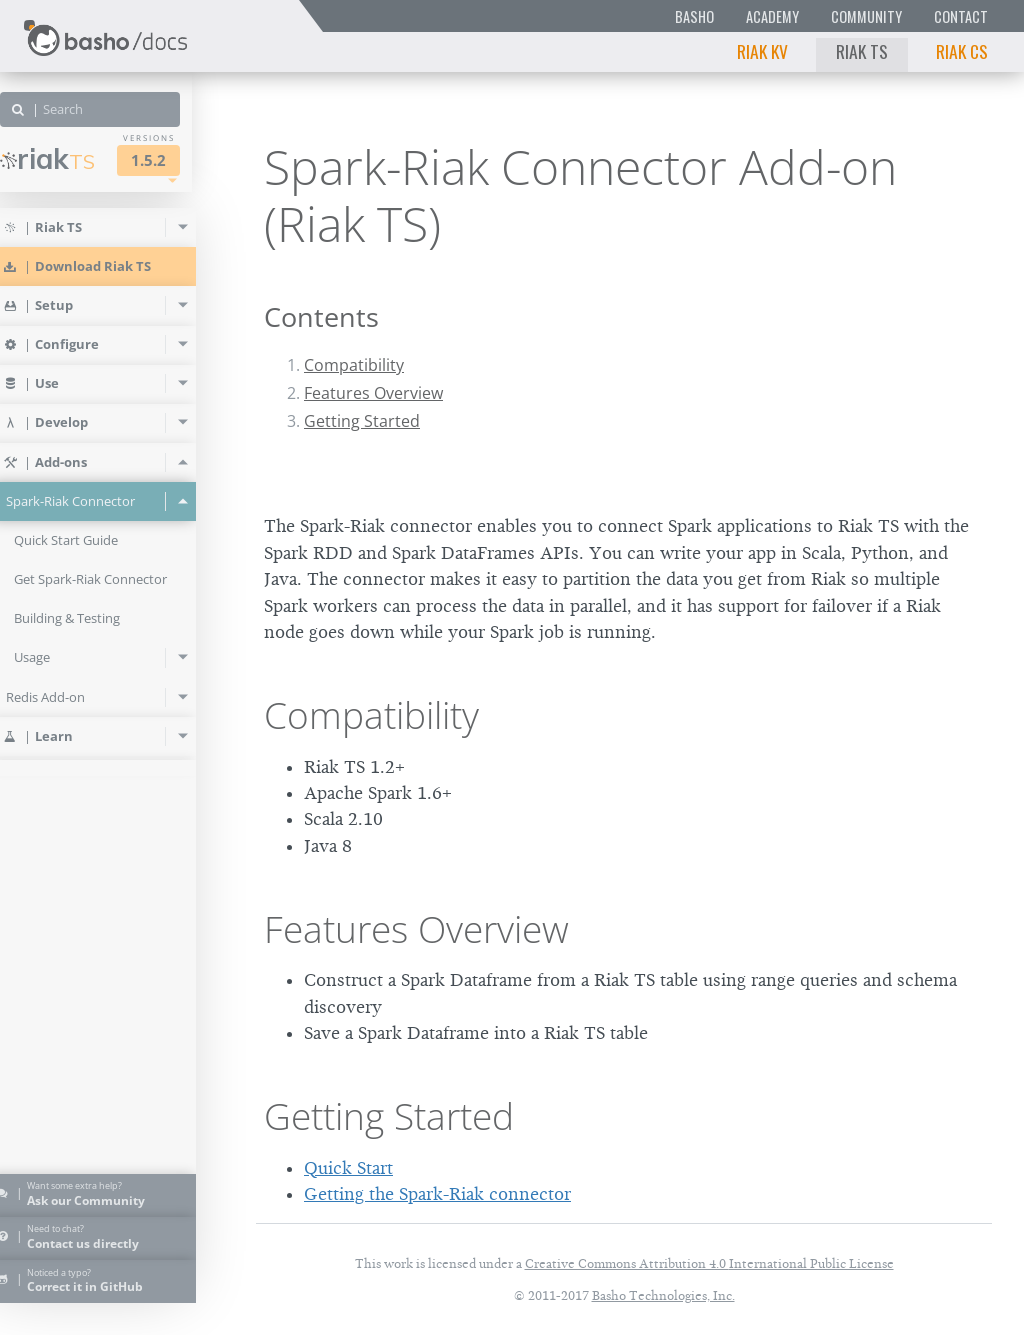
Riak (75, 159)
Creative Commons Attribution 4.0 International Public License (709, 1263)
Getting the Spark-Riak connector (437, 1194)
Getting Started (362, 421)
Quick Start (348, 1168)
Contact (961, 16)
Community (866, 16)
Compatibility (354, 365)
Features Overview (373, 393)
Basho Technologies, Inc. (663, 1295)
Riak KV (762, 51)
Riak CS (962, 51)
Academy (772, 16)
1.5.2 (176, 160)
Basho (694, 16)
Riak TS (862, 51)
